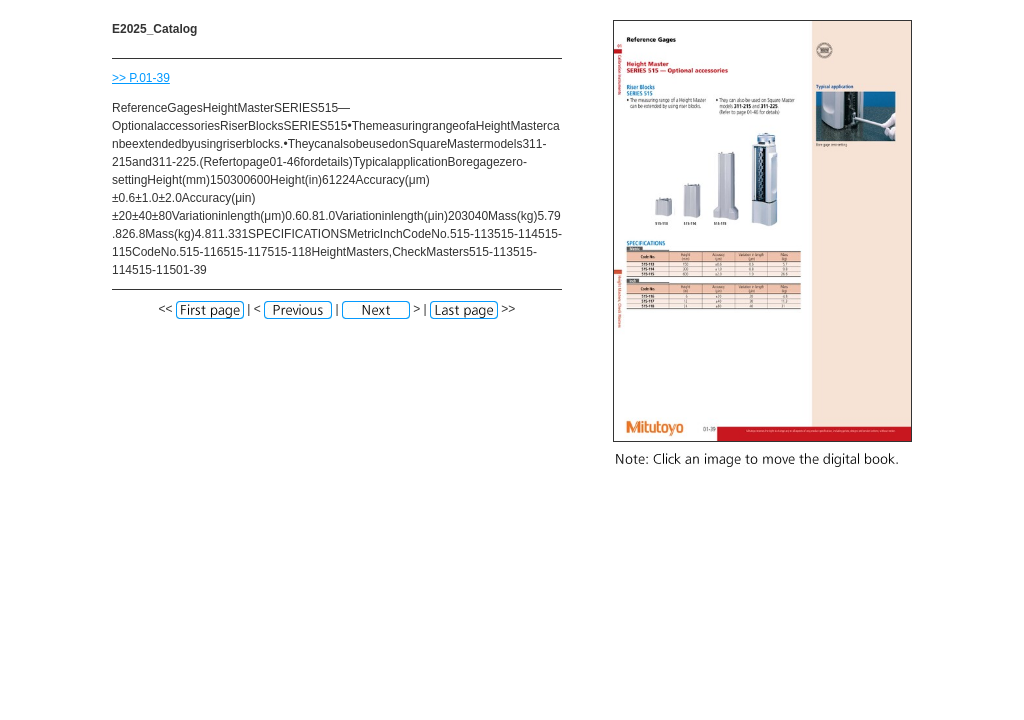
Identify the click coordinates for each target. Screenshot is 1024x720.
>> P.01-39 (141, 78)
